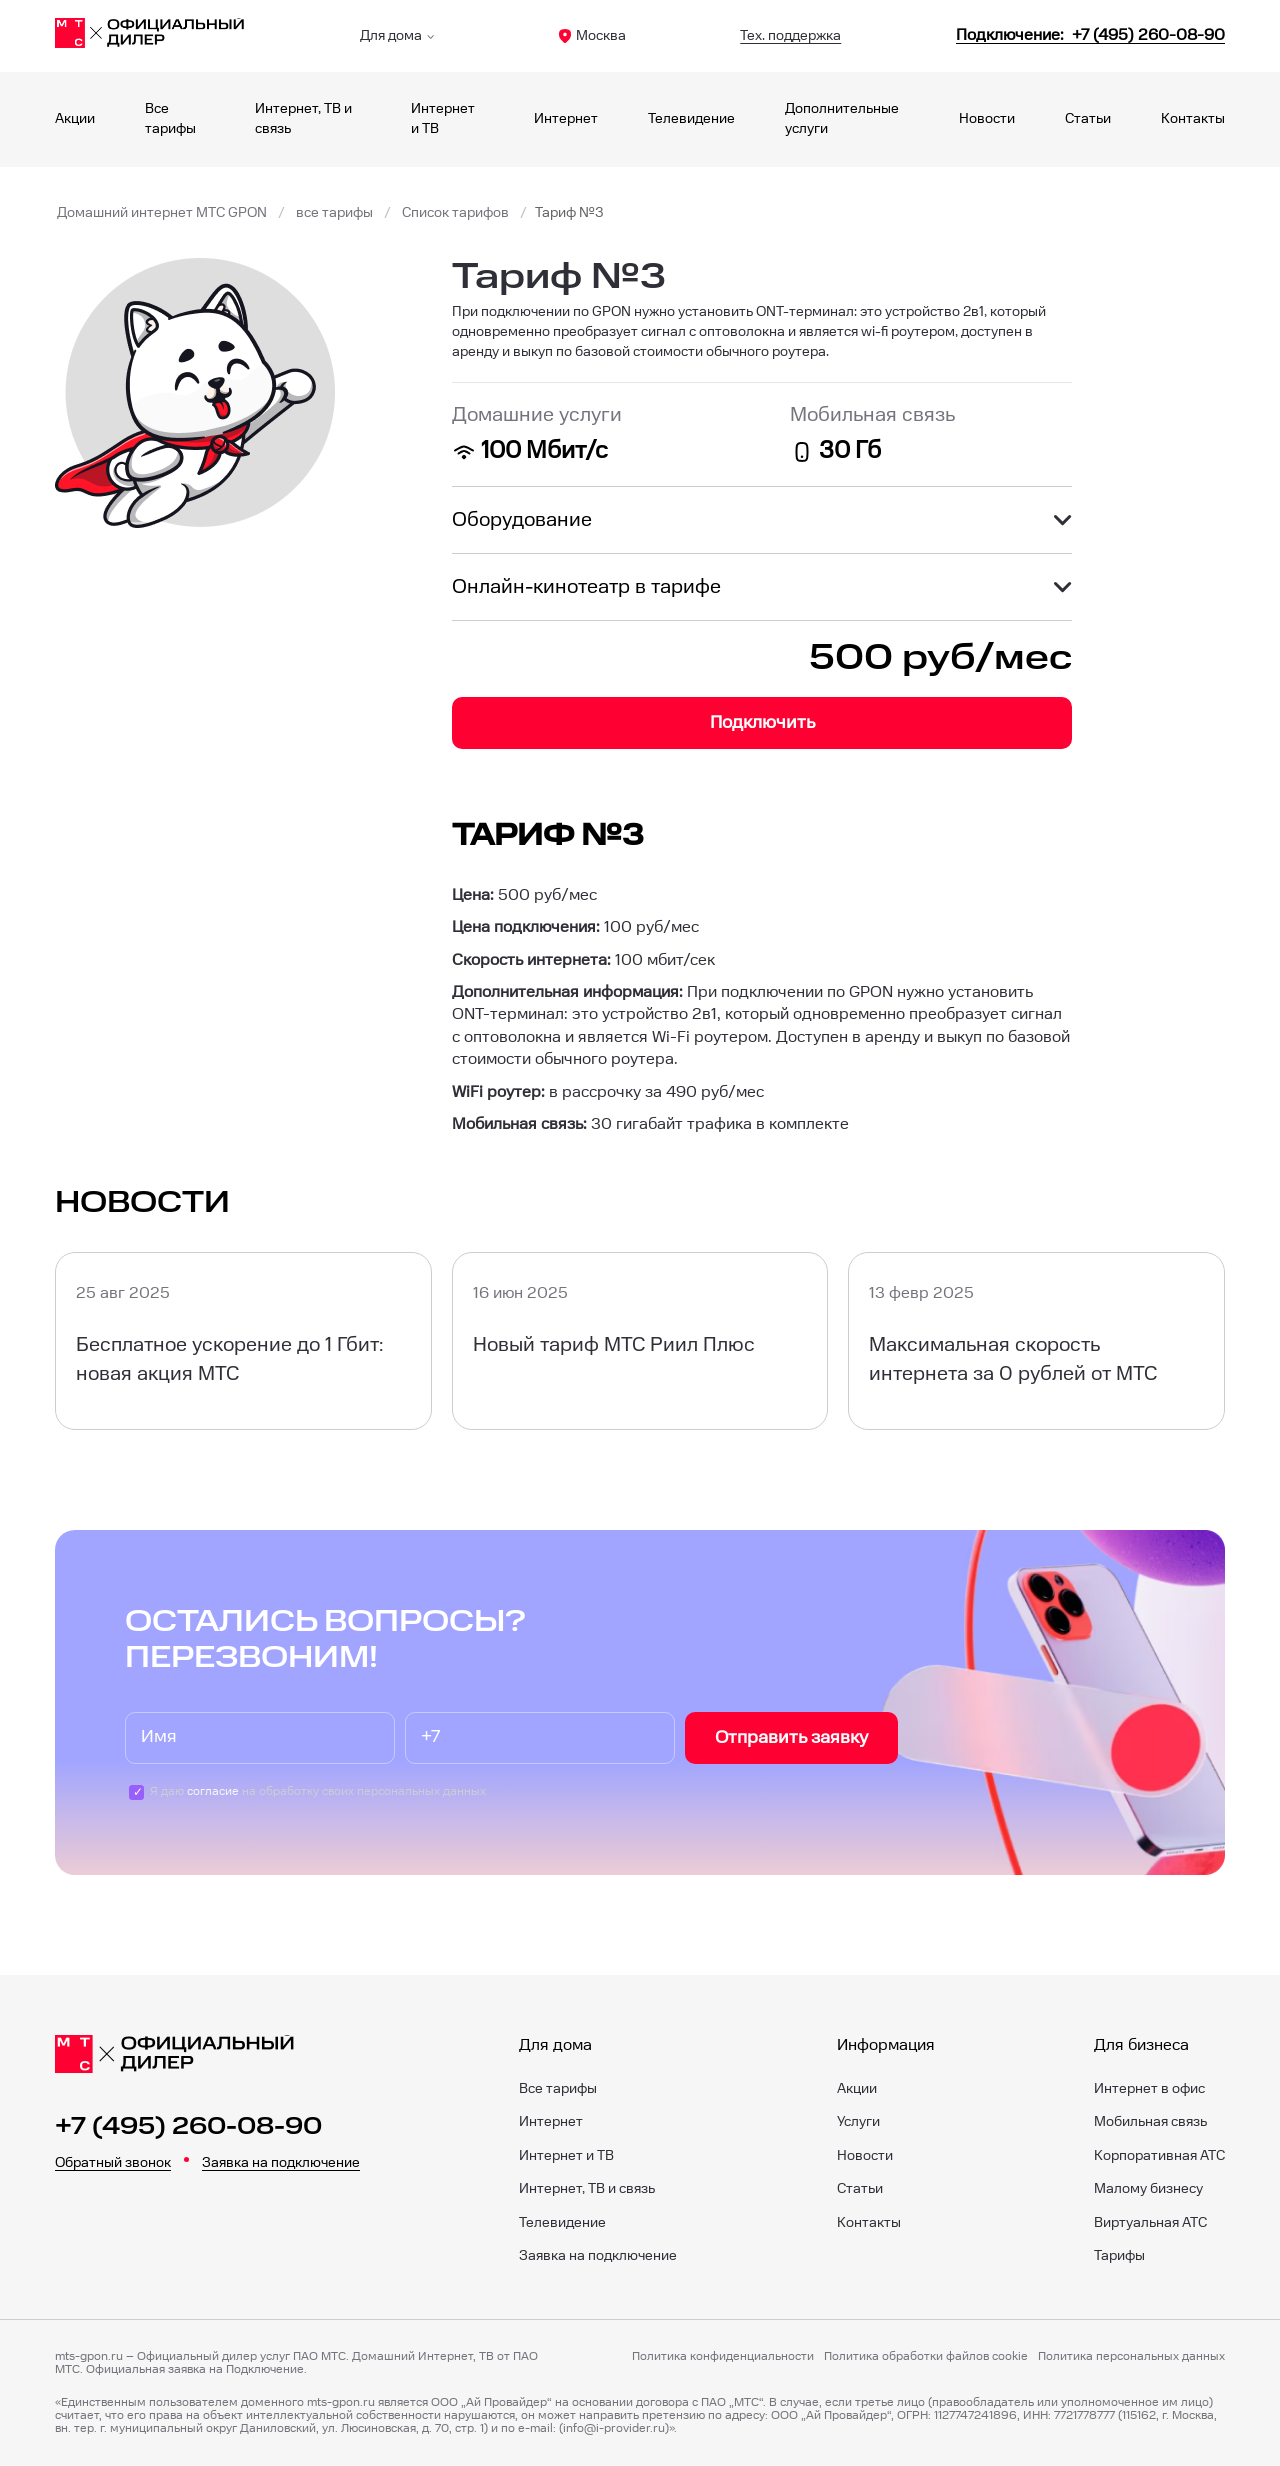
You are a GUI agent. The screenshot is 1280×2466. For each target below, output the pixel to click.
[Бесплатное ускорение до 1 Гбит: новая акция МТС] (243, 1340)
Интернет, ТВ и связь (587, 2189)
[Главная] (150, 36)
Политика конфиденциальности (723, 2357)
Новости (987, 119)
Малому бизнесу (1148, 2189)
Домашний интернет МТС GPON (162, 213)
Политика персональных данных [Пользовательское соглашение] (1131, 2357)
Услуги (858, 2122)
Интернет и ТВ (566, 2156)
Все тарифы (558, 2089)
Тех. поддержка (790, 36)
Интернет (566, 119)
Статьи (1088, 119)
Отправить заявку (791, 1737)
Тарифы (1119, 2256)
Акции (75, 119)
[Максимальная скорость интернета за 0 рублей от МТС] (1036, 1340)
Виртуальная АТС (1150, 2223)
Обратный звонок (113, 2163)
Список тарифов (455, 213)
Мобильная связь (1150, 2122)
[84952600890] (1090, 35)
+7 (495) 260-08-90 (188, 2127)
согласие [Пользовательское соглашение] (213, 1791)
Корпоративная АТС (1159, 2156)
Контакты (1193, 119)
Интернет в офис (1149, 2089)
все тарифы (334, 213)
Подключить (762, 722)
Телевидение (691, 119)
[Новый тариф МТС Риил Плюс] (640, 1340)
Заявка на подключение (281, 2163)
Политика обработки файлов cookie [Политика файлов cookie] (926, 2357)
